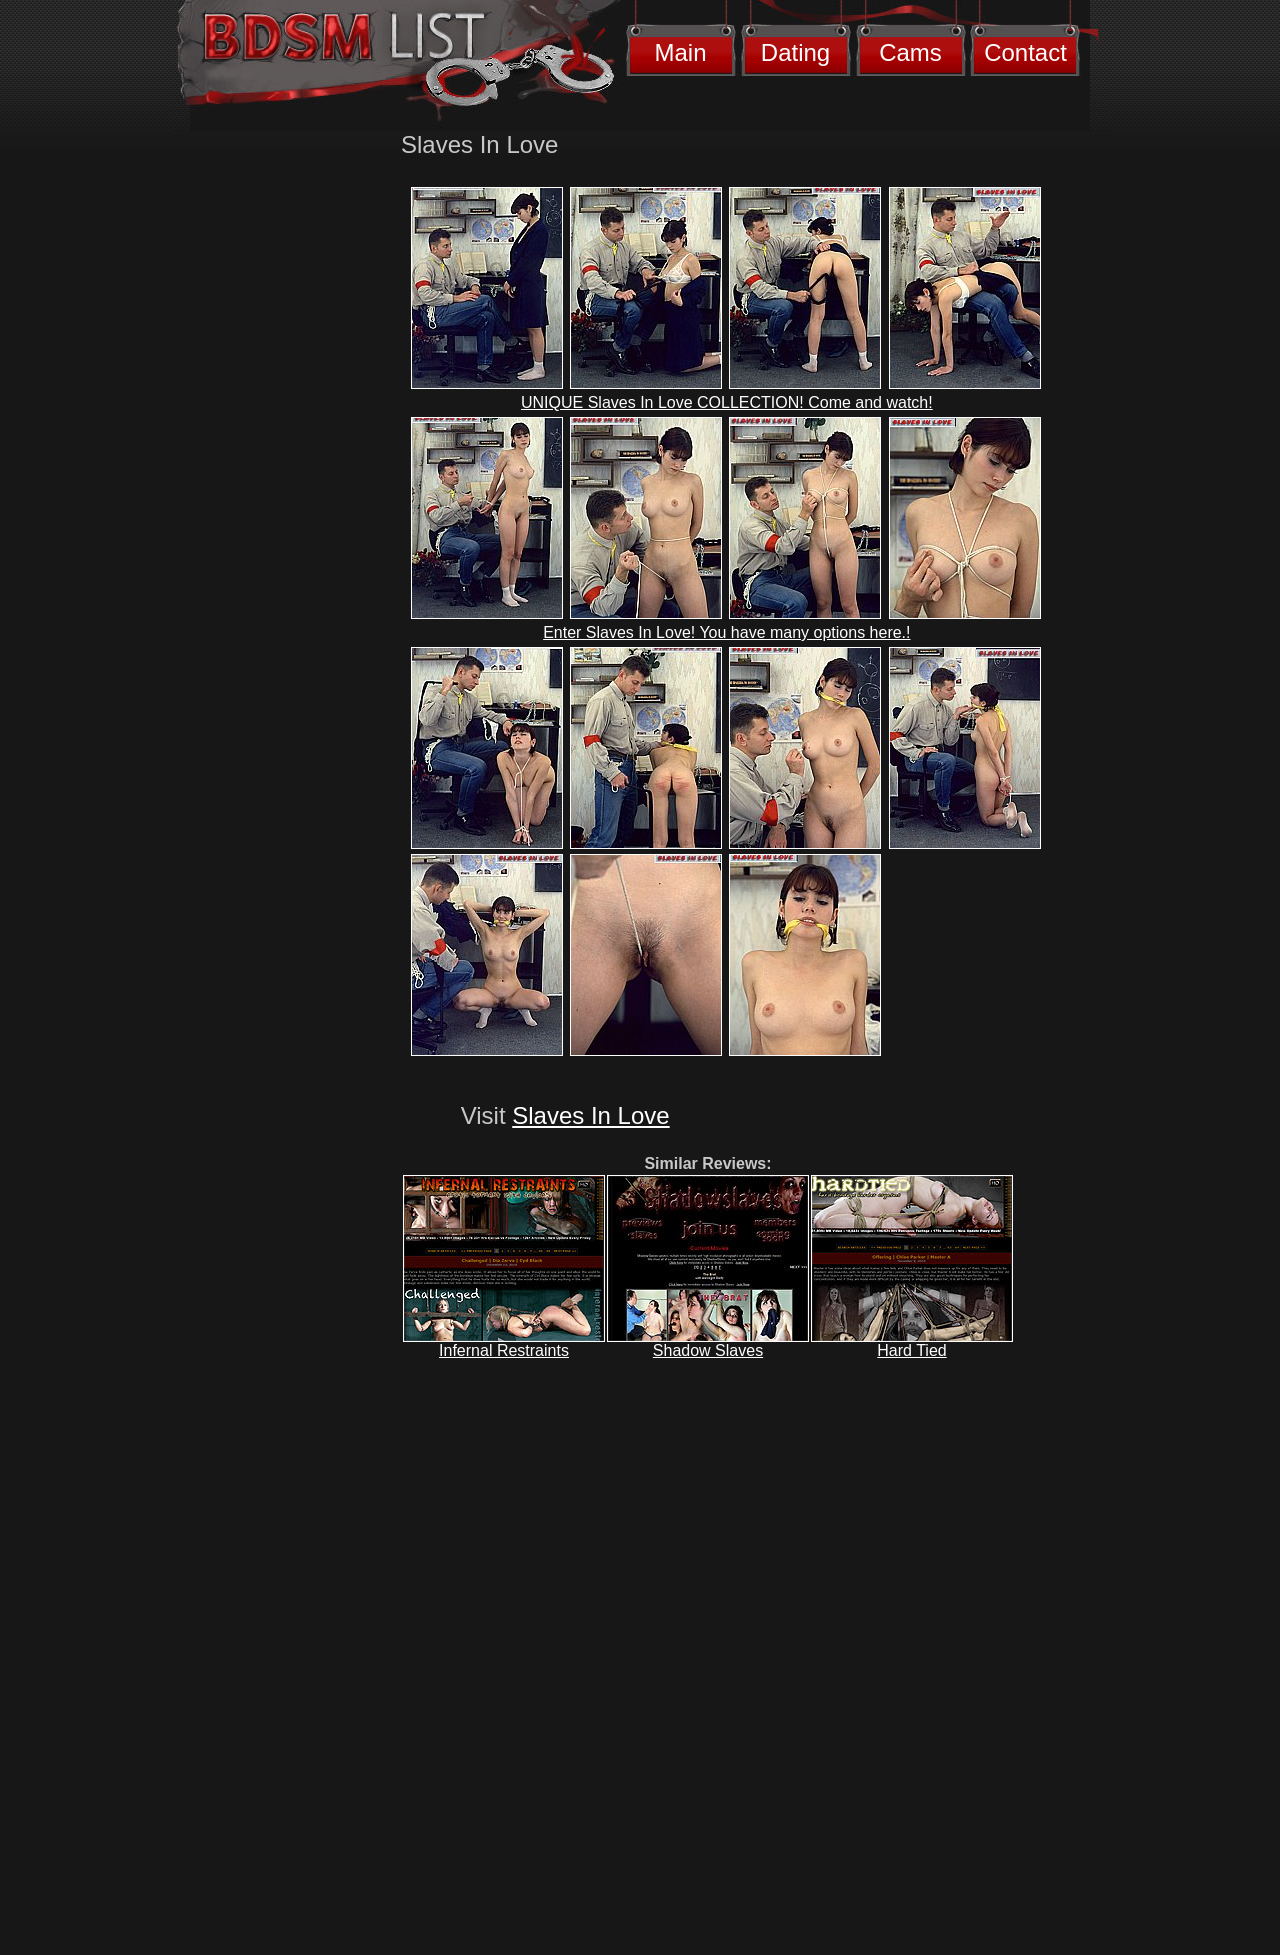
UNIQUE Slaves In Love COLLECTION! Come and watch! (727, 402)
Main (680, 52)
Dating (795, 52)
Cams (910, 52)
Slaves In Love (590, 1115)
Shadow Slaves (708, 1350)
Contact (1025, 52)
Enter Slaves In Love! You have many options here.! (726, 632)
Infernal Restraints (504, 1350)
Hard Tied (911, 1350)
